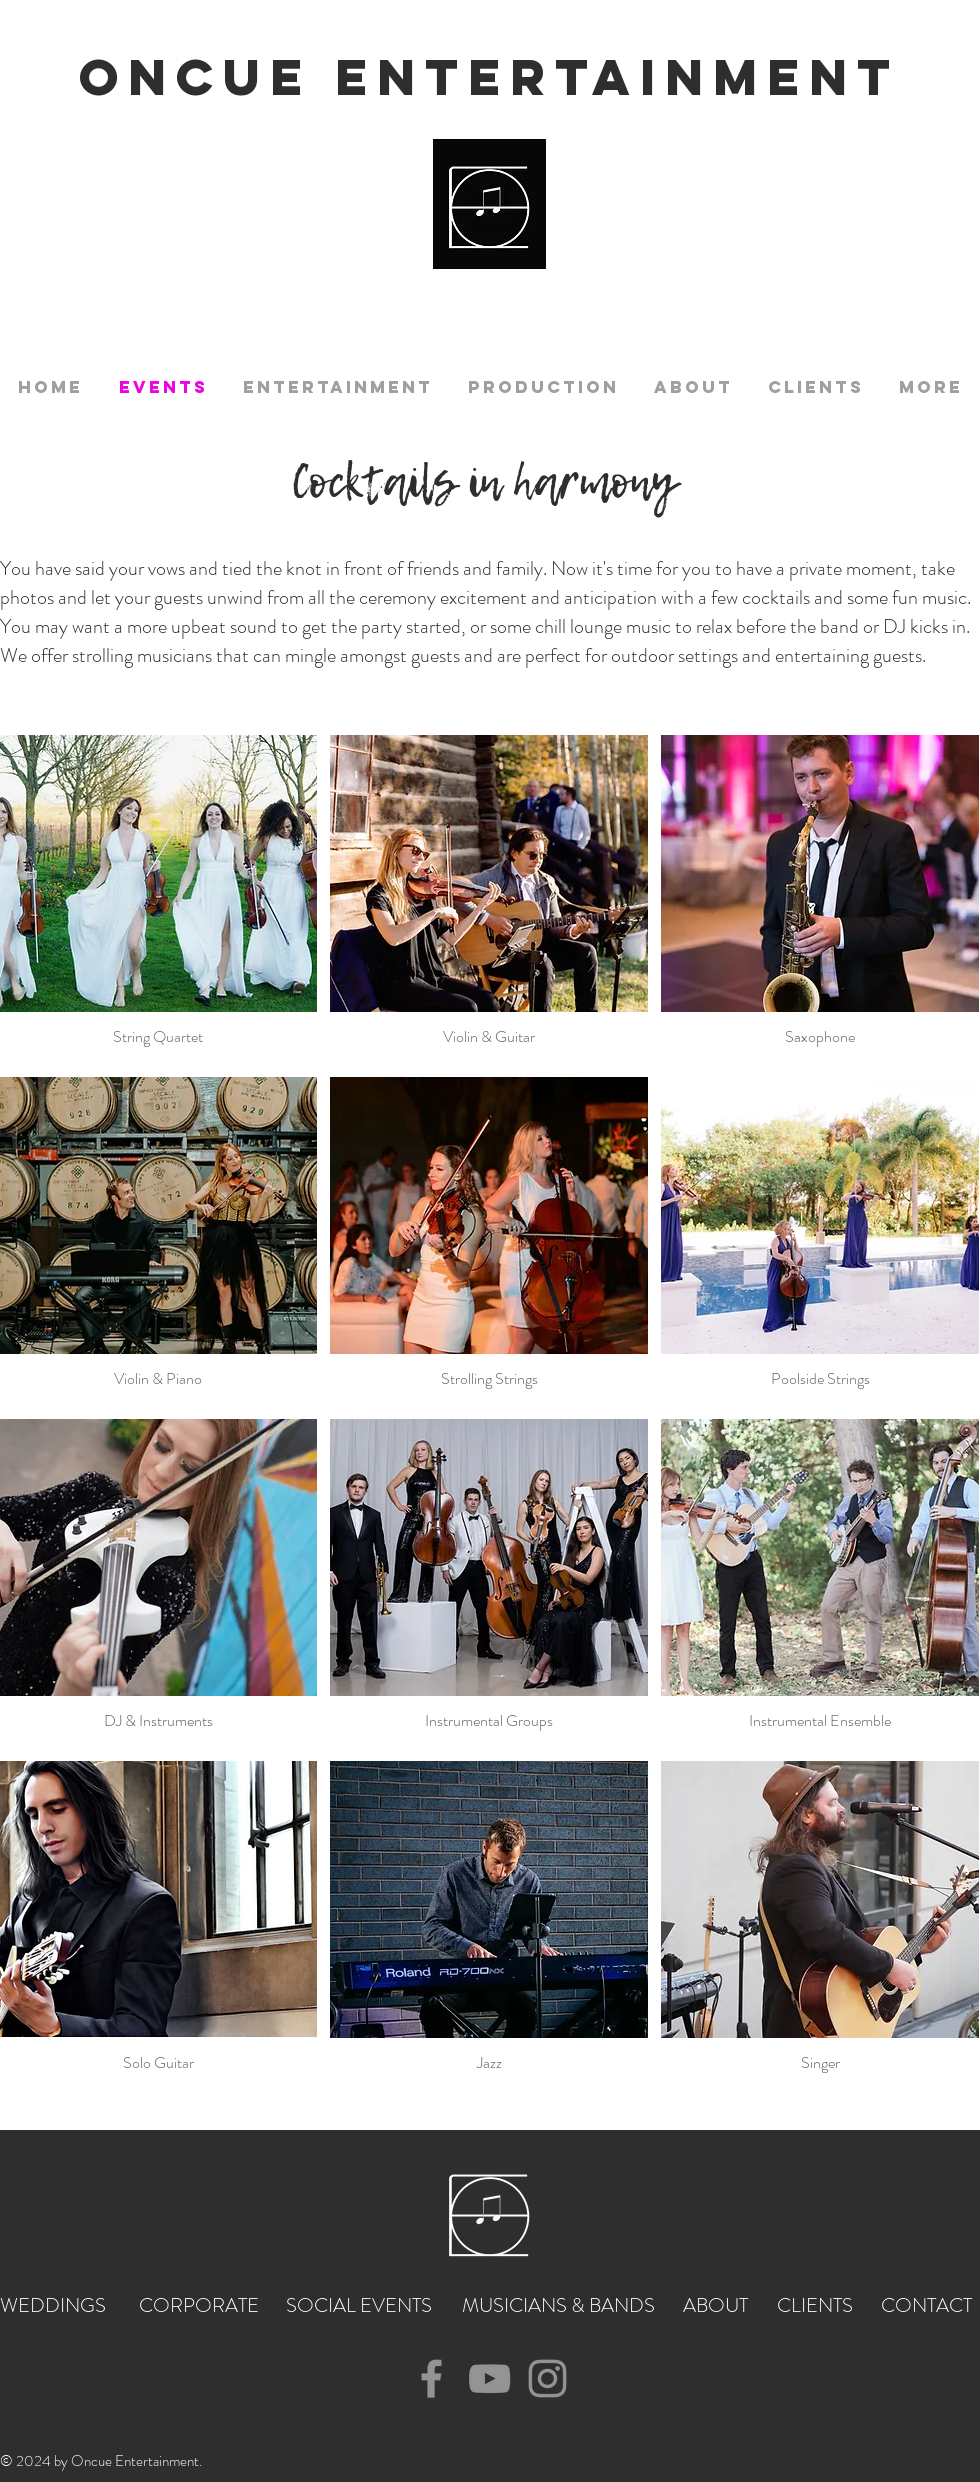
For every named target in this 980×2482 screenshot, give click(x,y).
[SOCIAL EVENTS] (359, 2306)
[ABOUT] (716, 2306)
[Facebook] (431, 2378)
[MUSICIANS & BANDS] (559, 2306)
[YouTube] (489, 2378)
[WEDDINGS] (57, 2306)
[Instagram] (547, 2378)
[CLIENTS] (815, 2306)
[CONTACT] (927, 2306)
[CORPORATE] (200, 2306)
